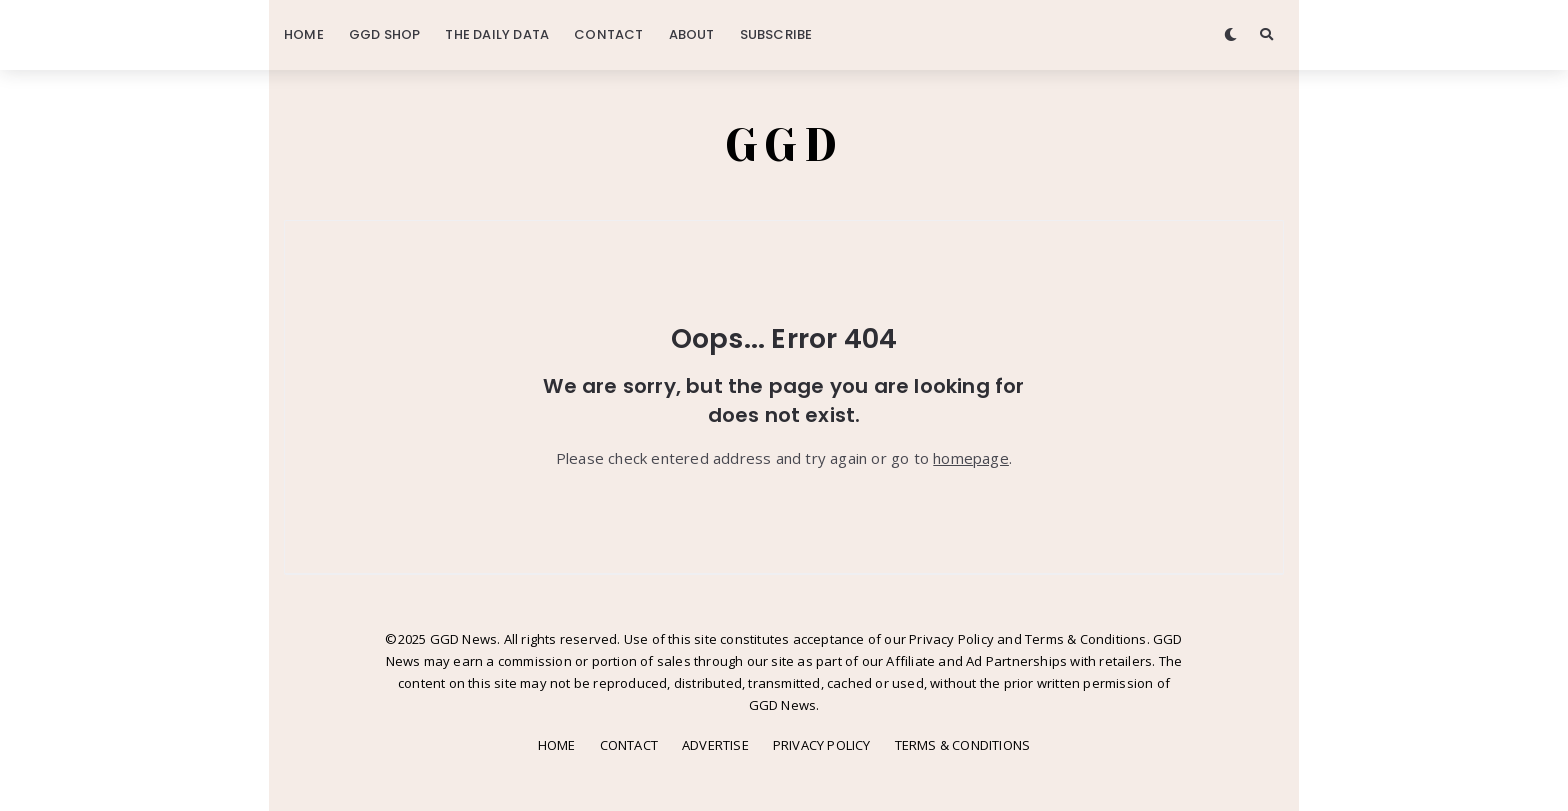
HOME (304, 34)
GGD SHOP (385, 34)
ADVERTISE (715, 745)
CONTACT (608, 34)
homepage (971, 458)
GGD (784, 145)
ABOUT (692, 34)
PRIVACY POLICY (822, 745)
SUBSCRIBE (776, 34)
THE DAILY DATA (497, 34)
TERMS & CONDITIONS (963, 745)
